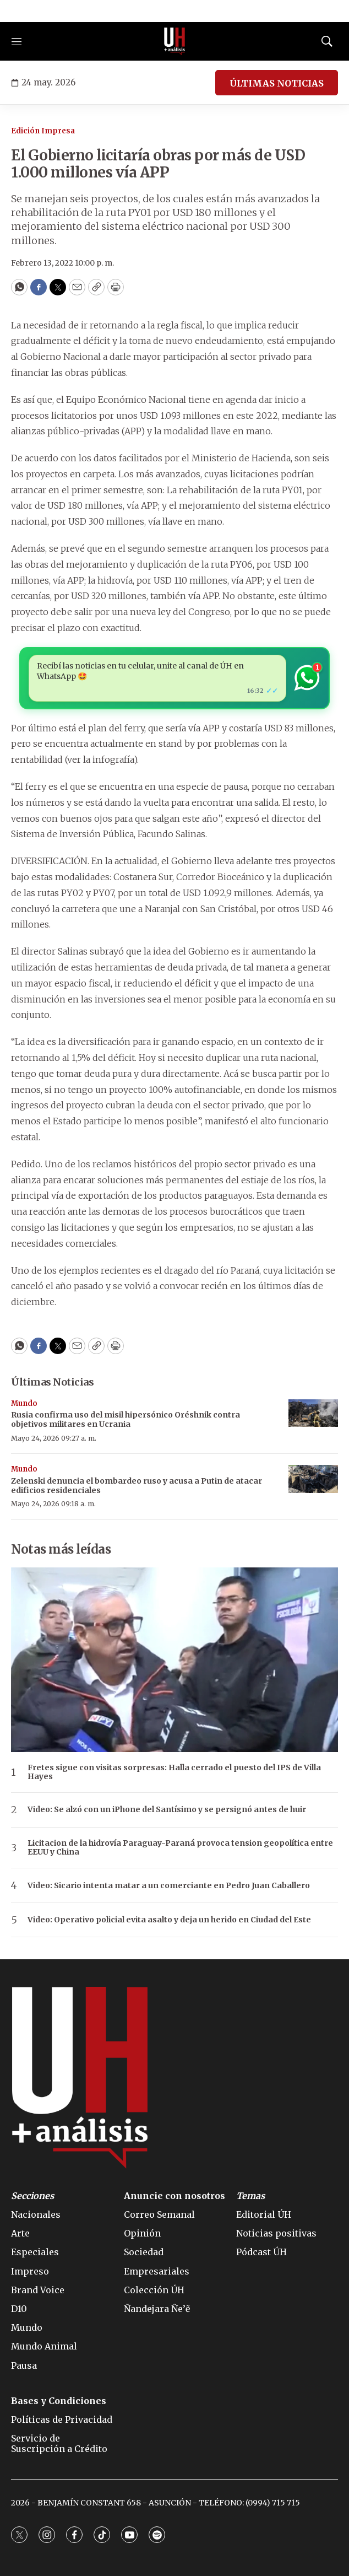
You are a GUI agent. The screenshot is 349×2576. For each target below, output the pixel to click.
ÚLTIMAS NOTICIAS (277, 83)
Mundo (24, 1403)
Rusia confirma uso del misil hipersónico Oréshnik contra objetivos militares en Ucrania (125, 1419)
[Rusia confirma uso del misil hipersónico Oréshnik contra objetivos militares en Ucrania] (313, 1413)
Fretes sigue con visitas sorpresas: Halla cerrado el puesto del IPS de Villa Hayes (174, 1772)
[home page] (174, 41)
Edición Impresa (43, 131)
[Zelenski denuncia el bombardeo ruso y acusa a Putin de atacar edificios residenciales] (313, 1479)
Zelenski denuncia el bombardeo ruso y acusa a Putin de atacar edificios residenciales (136, 1485)
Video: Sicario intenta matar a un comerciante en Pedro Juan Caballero (169, 1885)
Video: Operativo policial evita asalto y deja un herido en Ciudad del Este (169, 1920)
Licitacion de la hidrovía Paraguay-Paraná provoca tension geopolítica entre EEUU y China (180, 1848)
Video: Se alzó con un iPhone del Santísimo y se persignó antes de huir (167, 1809)
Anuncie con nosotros (174, 2196)
